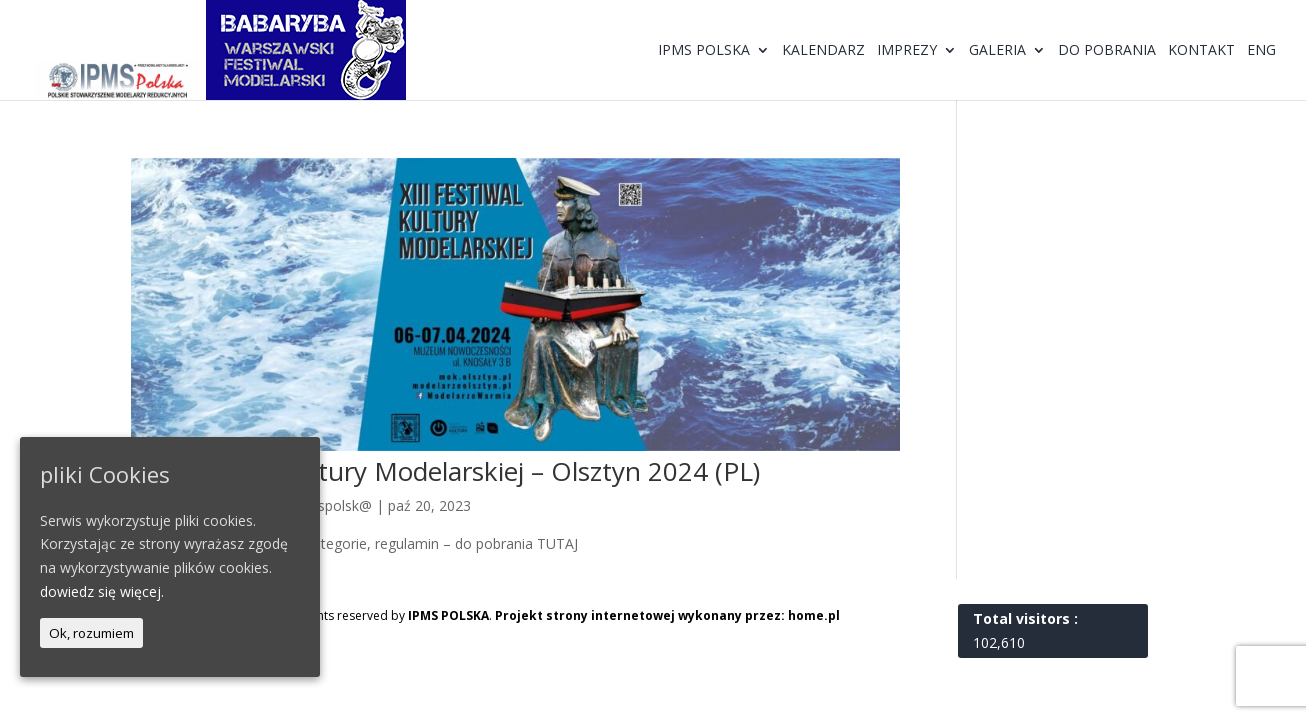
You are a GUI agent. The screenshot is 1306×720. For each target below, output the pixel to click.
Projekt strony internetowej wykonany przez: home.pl (667, 615)
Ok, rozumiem (91, 633)
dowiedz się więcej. (102, 591)
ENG (1261, 51)
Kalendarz (823, 51)
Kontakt (1201, 51)
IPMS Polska (704, 51)
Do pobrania (1107, 51)
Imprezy (907, 51)
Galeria (997, 51)
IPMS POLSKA (448, 615)
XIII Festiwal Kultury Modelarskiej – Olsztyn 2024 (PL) (445, 471)
